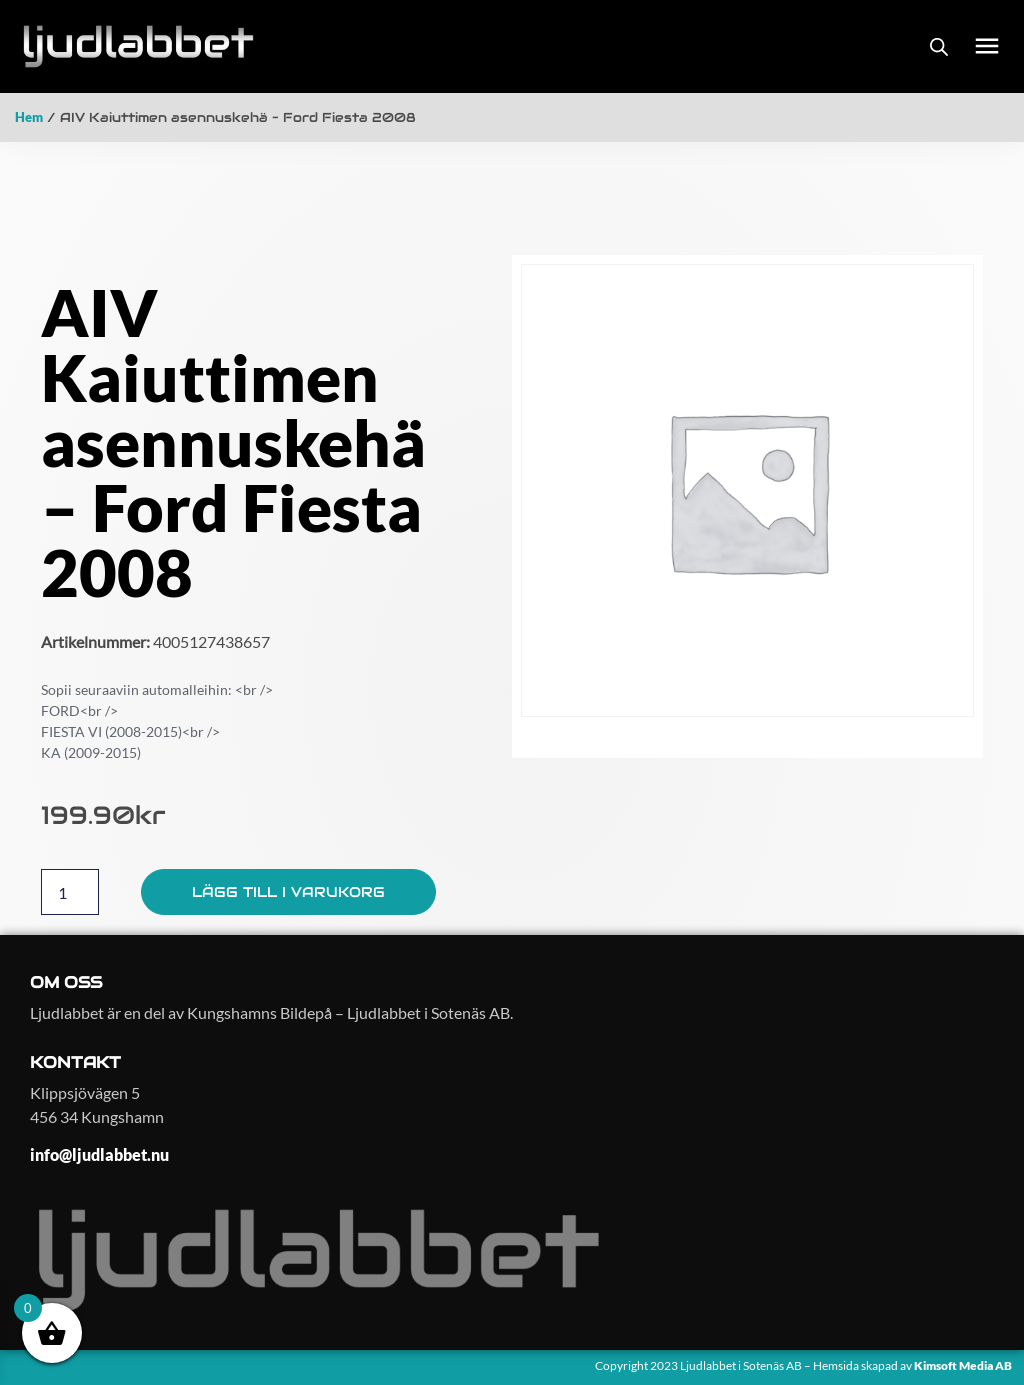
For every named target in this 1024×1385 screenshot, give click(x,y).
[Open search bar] (939, 46)
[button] (986, 46)
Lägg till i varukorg (288, 892)
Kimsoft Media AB (964, 1365)
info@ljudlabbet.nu (99, 1154)
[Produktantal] (70, 892)
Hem (29, 117)
